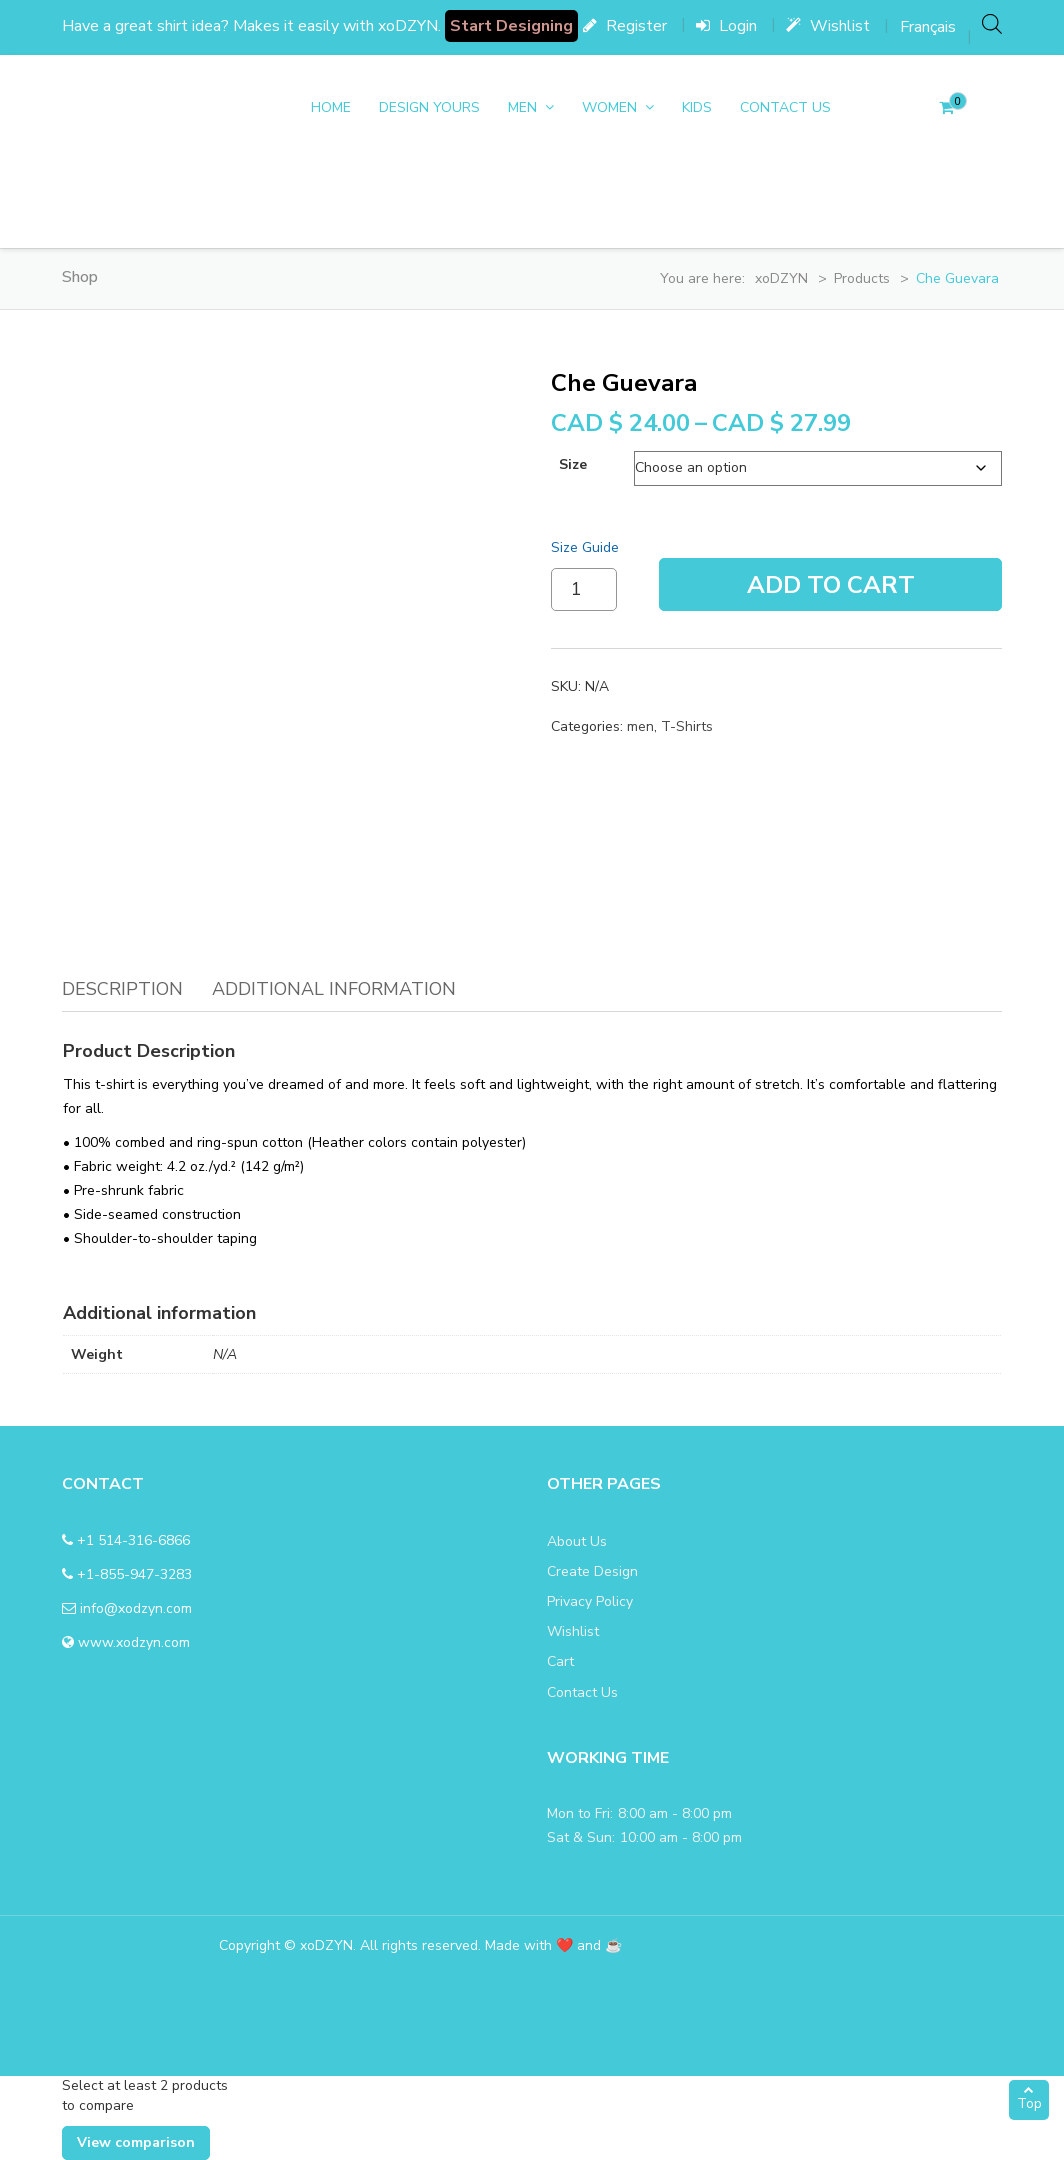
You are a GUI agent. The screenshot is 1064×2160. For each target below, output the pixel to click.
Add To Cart (831, 585)
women (609, 107)
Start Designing (511, 26)
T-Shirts (687, 726)
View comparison (136, 2142)
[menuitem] (928, 26)
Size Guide (585, 547)
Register (625, 26)
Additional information (334, 989)
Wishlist (828, 26)
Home (331, 107)
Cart (560, 1661)
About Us (577, 1541)
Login (726, 26)
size (573, 464)
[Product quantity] (584, 590)
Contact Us (785, 107)
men (522, 107)
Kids (697, 107)
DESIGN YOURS (429, 107)
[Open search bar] (992, 23)
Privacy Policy (590, 1601)
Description (122, 989)
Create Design (592, 1571)
